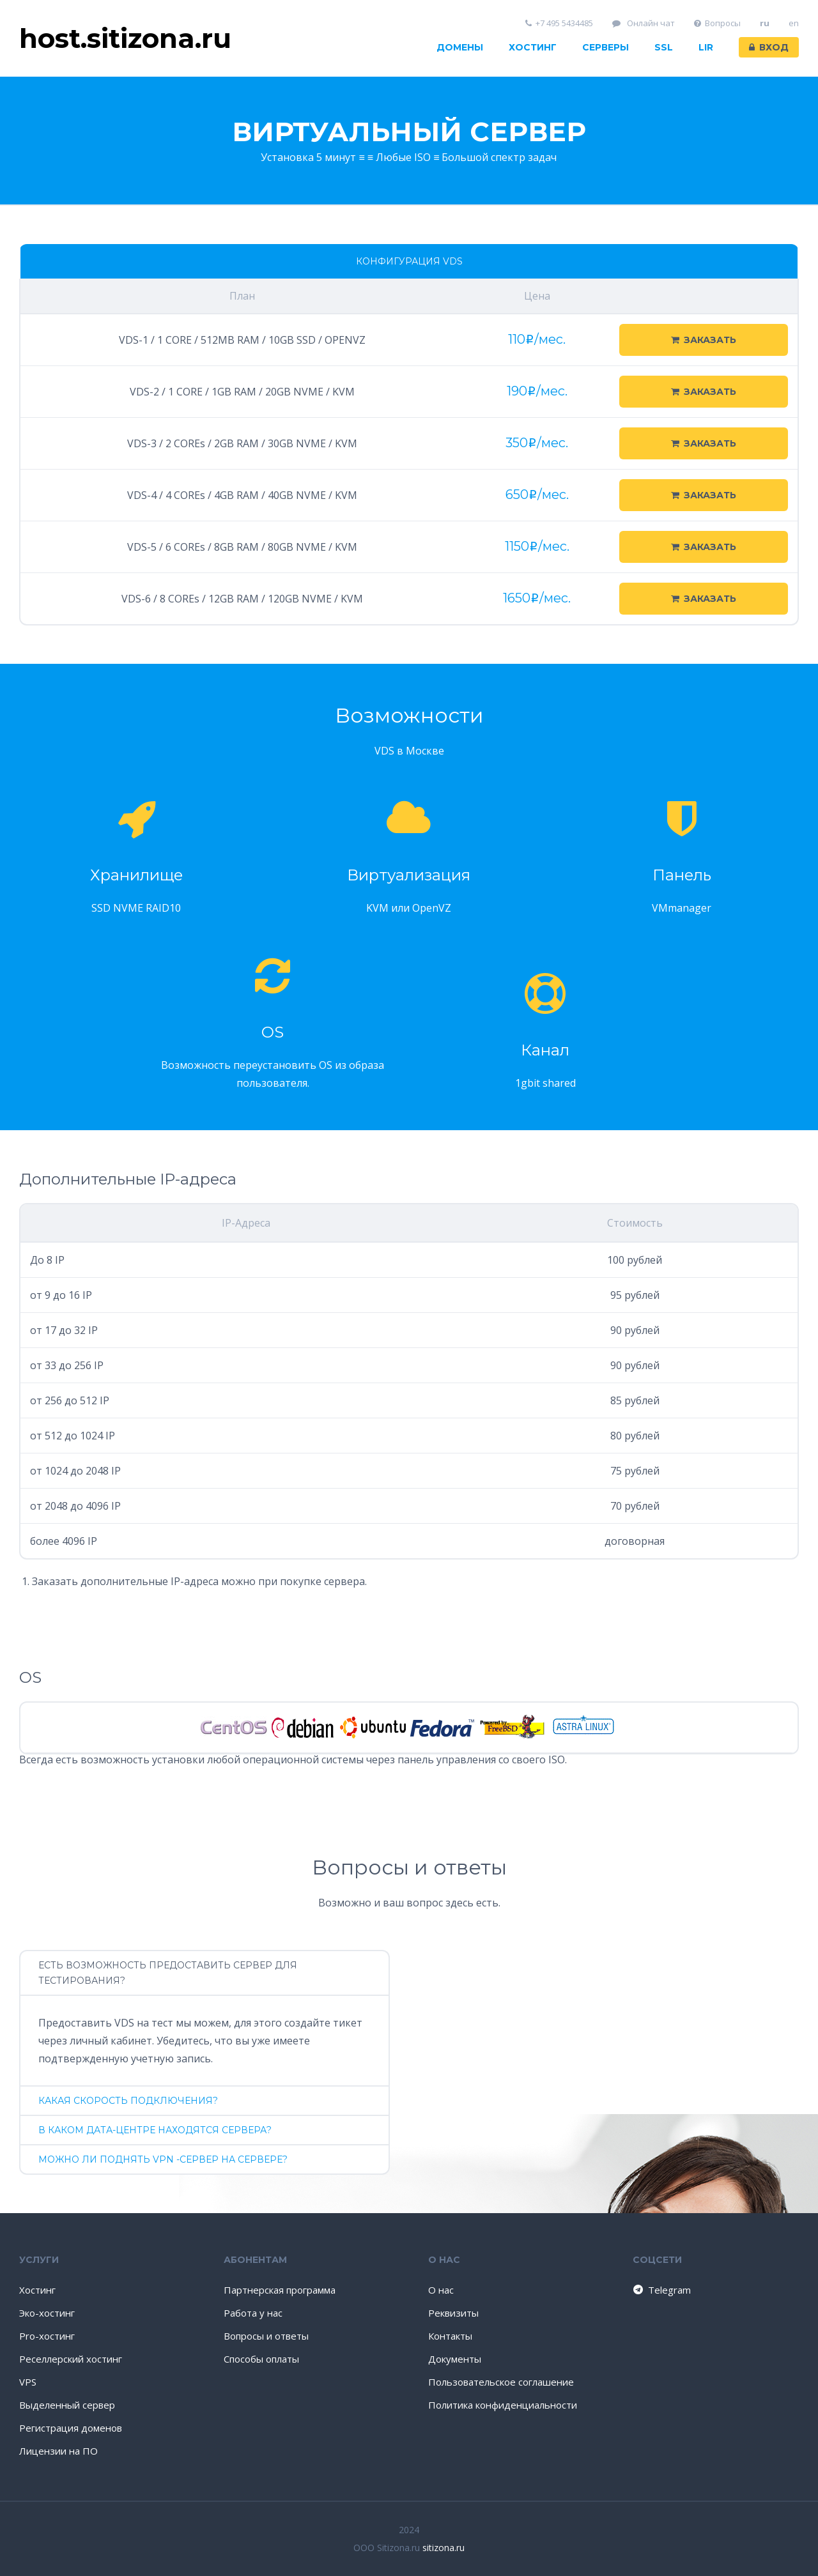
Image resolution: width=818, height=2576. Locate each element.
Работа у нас (253, 2312)
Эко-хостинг (47, 2312)
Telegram (661, 2290)
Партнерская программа (280, 2289)
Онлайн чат (643, 23)
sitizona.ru (443, 2548)
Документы (454, 2358)
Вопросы (717, 23)
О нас (441, 2289)
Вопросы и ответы (266, 2335)
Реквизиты (453, 2312)
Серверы (605, 47)
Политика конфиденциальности (502, 2404)
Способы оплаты (261, 2358)
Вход (769, 47)
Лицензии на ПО (58, 2450)
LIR (705, 47)
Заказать (703, 340)
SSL (663, 47)
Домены (459, 47)
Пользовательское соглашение (501, 2381)
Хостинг (533, 47)
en (794, 23)
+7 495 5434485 (559, 23)
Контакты (450, 2335)
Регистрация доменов (70, 2427)
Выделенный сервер (67, 2404)
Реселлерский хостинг (70, 2358)
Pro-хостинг (47, 2335)
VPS (27, 2381)
